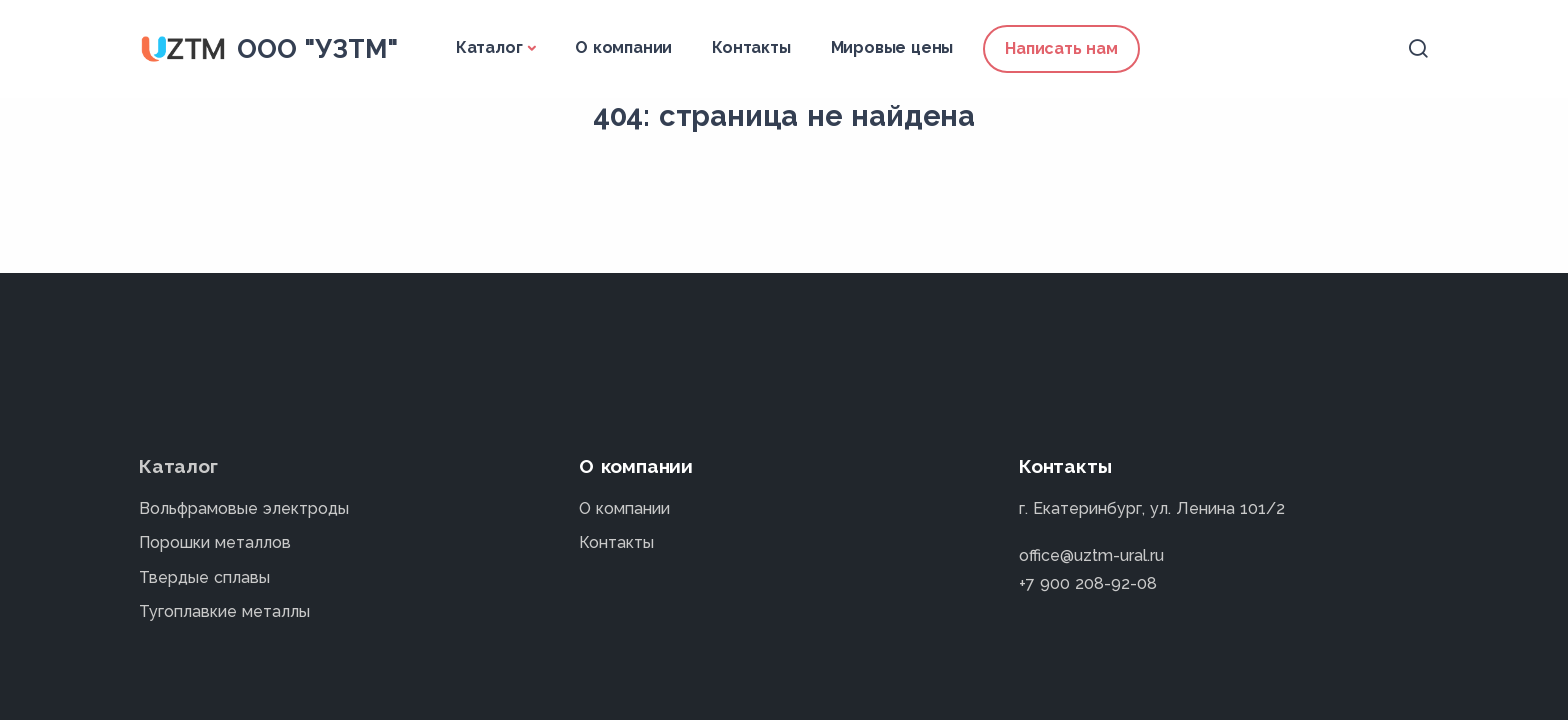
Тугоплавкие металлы (224, 611)
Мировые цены (892, 47)
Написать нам (1061, 48)
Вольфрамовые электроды (244, 508)
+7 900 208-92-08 (1088, 583)
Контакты (751, 47)
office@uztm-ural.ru (1091, 555)
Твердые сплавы (204, 577)
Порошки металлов (215, 542)
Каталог (489, 47)
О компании (623, 47)
